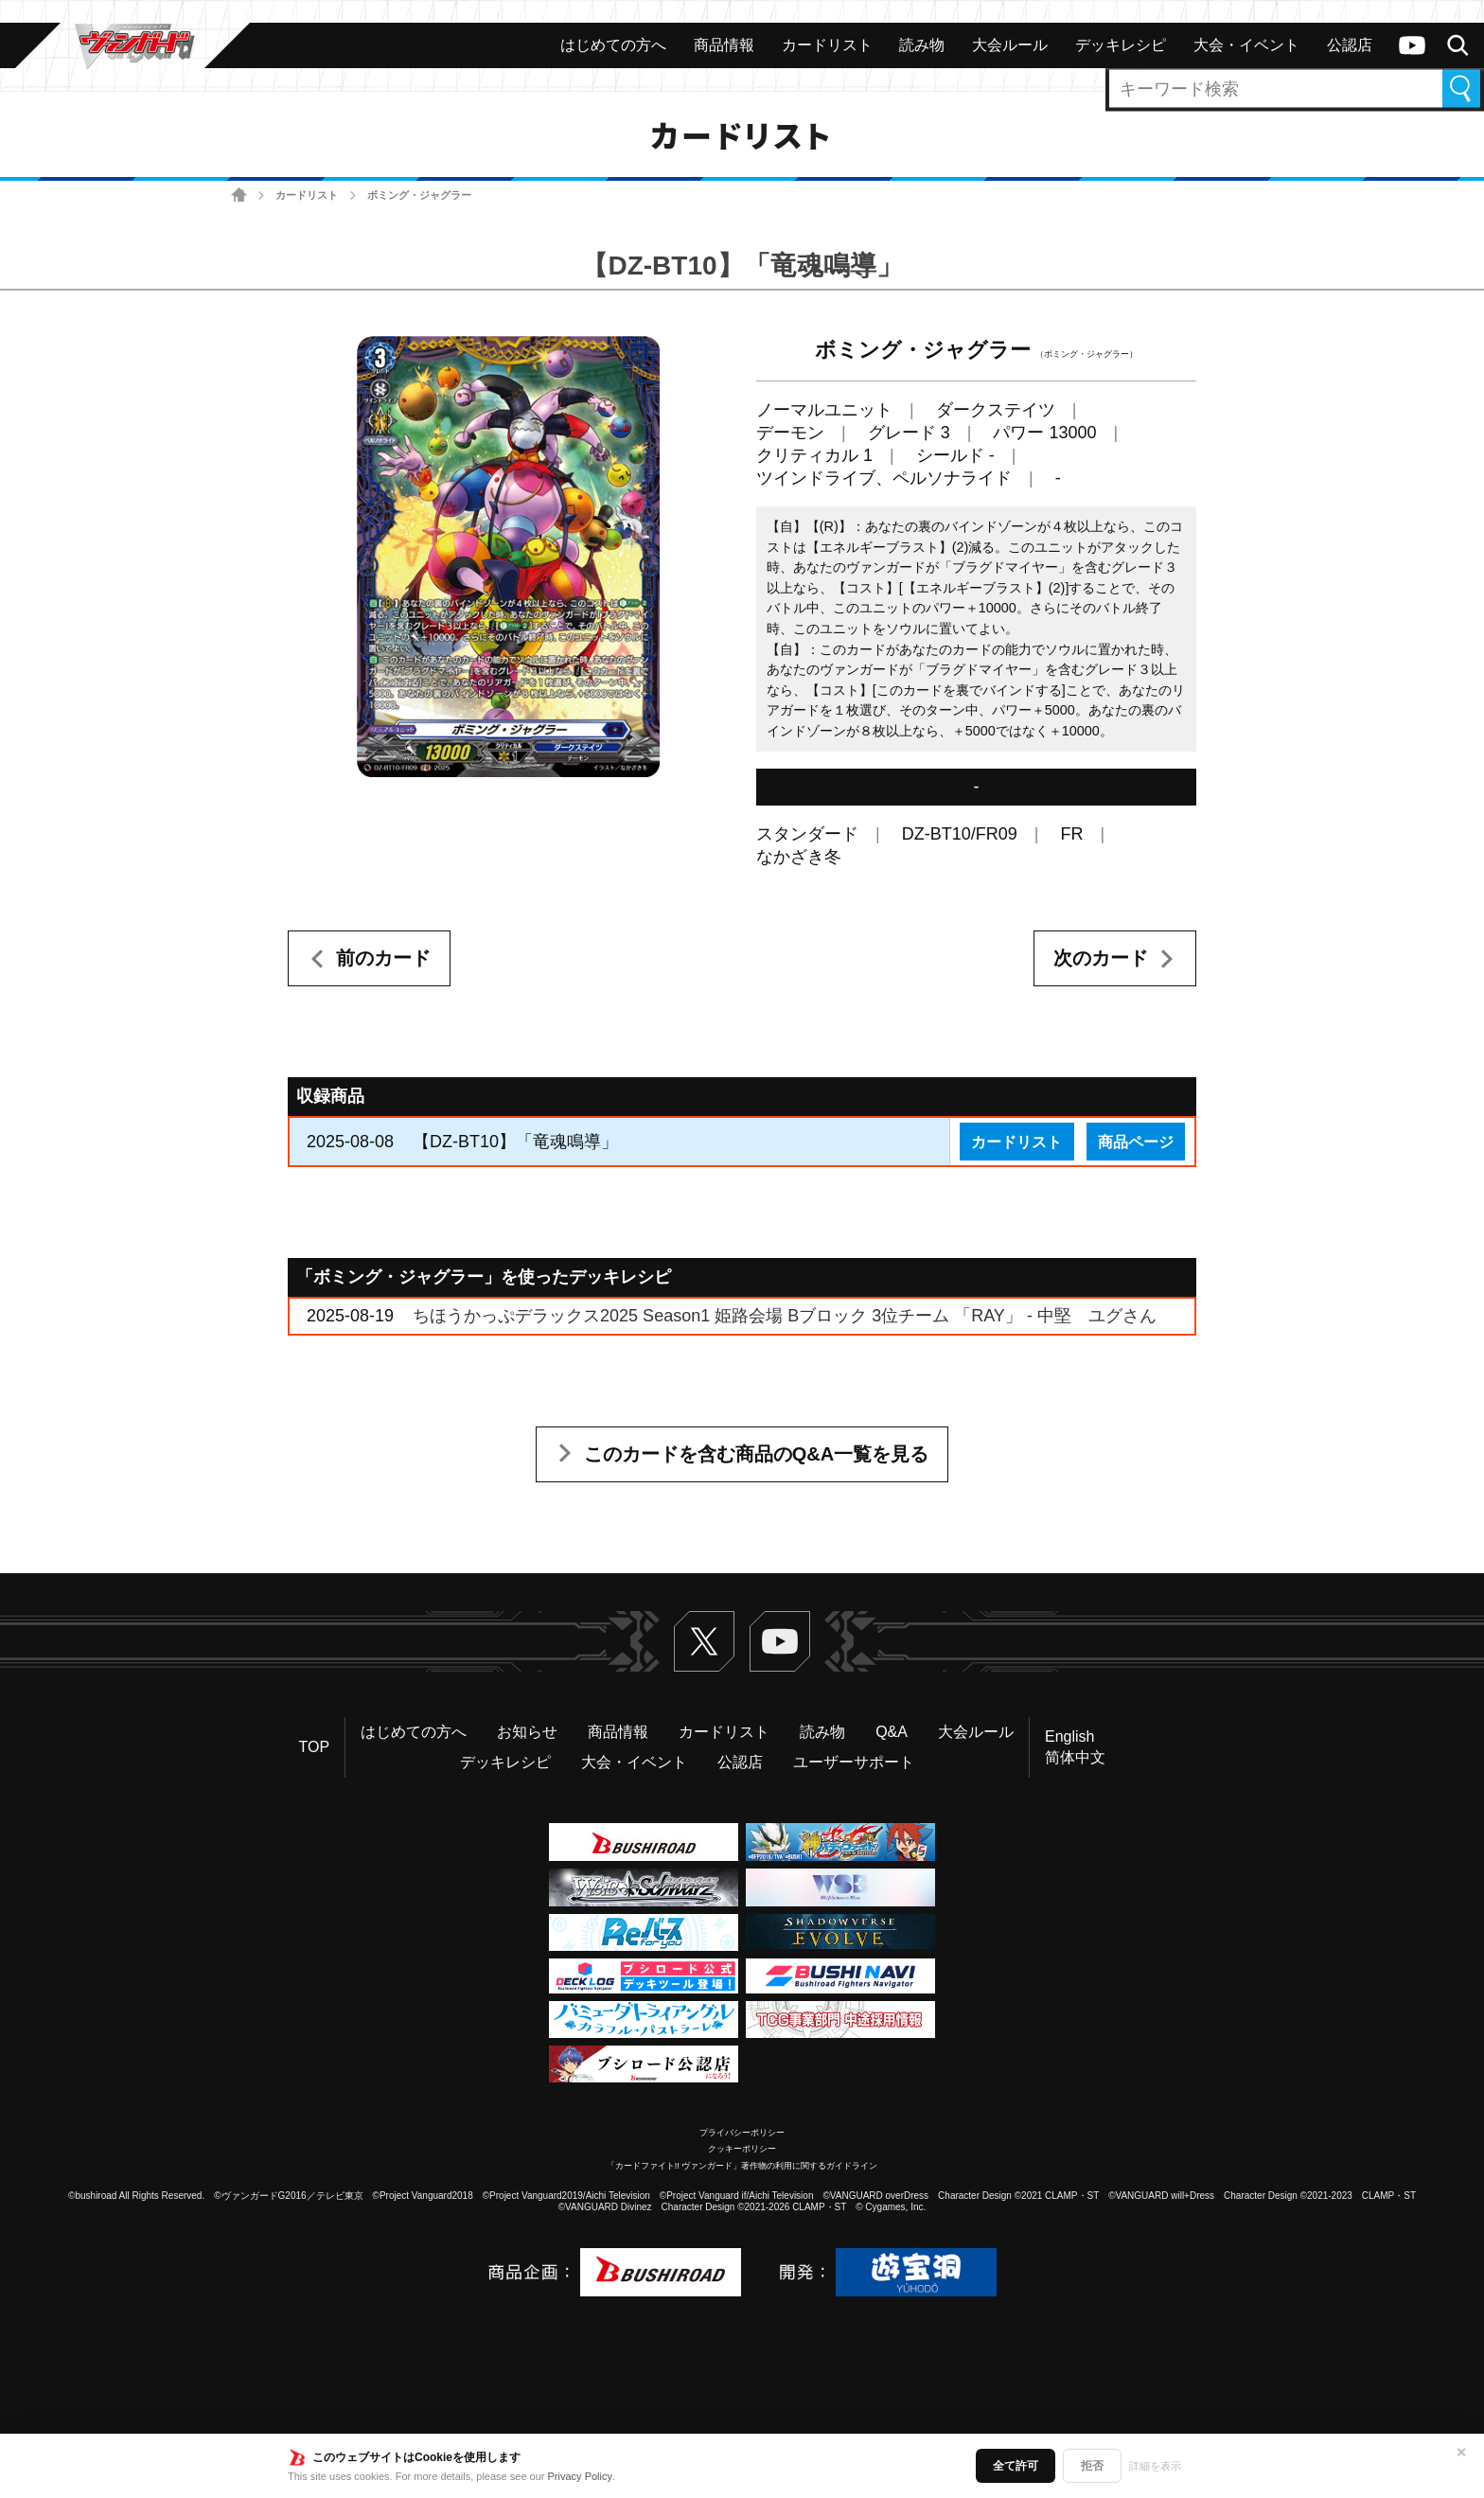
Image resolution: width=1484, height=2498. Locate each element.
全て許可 (1015, 2465)
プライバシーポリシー (742, 2132)
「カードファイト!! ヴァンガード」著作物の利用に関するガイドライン (742, 2165)
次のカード (1100, 958)
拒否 (1092, 2465)
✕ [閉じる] (1461, 2452)
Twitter (704, 1641)
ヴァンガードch (1412, 45)
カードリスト (306, 195)
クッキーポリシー (742, 2148)
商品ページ (1136, 1141)
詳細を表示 (1155, 2465)
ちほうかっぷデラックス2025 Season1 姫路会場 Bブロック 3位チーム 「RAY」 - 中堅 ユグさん (785, 1315)
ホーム (239, 195)
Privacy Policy (580, 2476)
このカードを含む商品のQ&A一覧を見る (756, 1454)
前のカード (383, 958)
